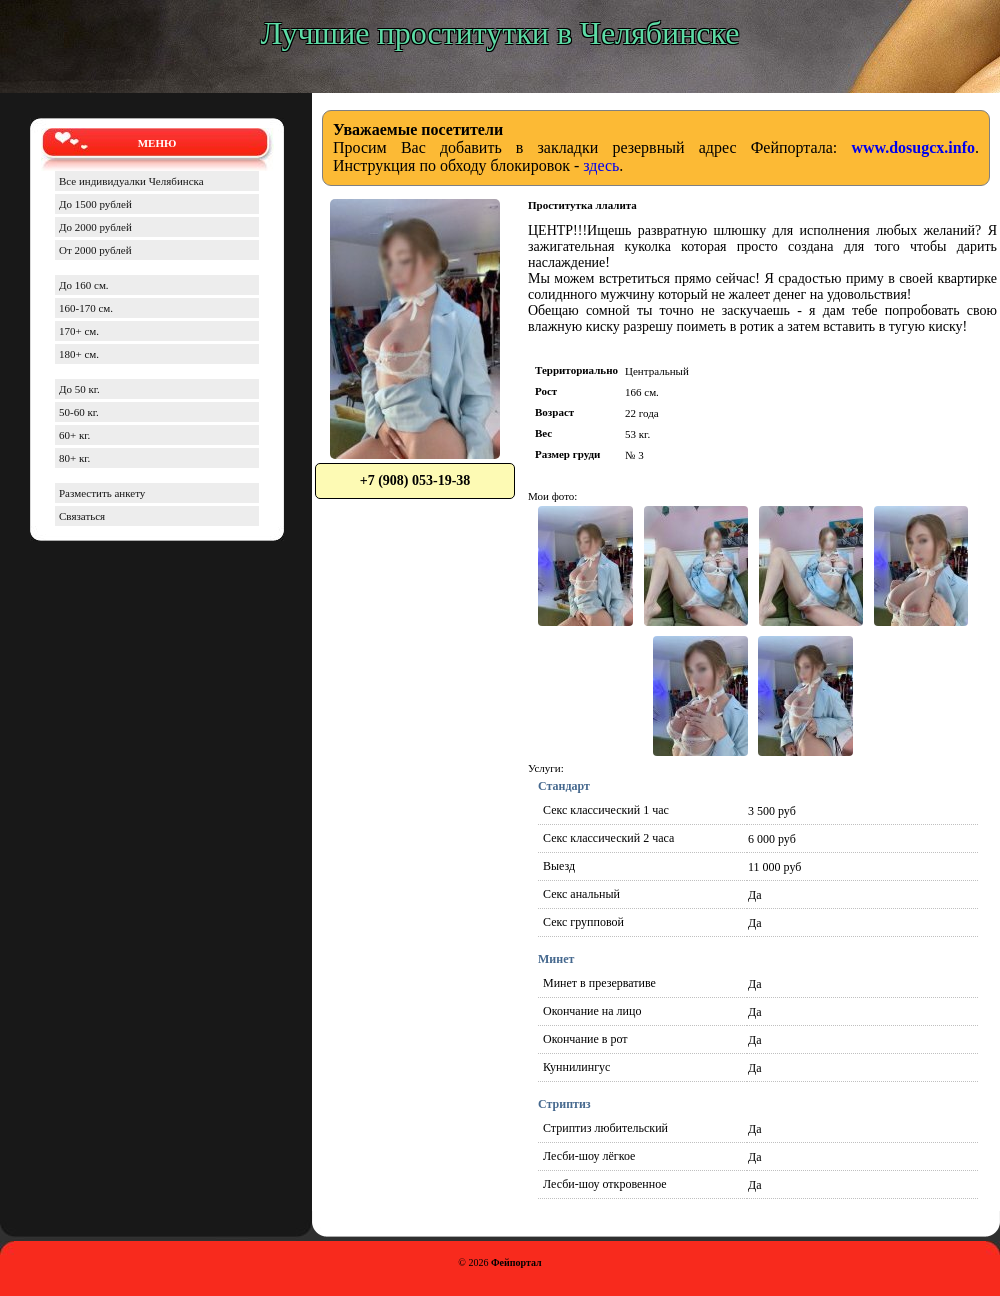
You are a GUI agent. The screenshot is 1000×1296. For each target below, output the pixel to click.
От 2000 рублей (95, 250)
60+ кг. (74, 435)
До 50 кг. (79, 389)
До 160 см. (84, 285)
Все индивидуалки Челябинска (131, 181)
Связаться (82, 516)
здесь (601, 165)
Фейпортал (516, 1262)
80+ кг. (74, 458)
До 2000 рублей (95, 227)
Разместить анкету (102, 493)
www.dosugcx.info (913, 147)
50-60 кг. (79, 412)
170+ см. (79, 331)
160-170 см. (86, 308)
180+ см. (79, 354)
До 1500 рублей (95, 204)
